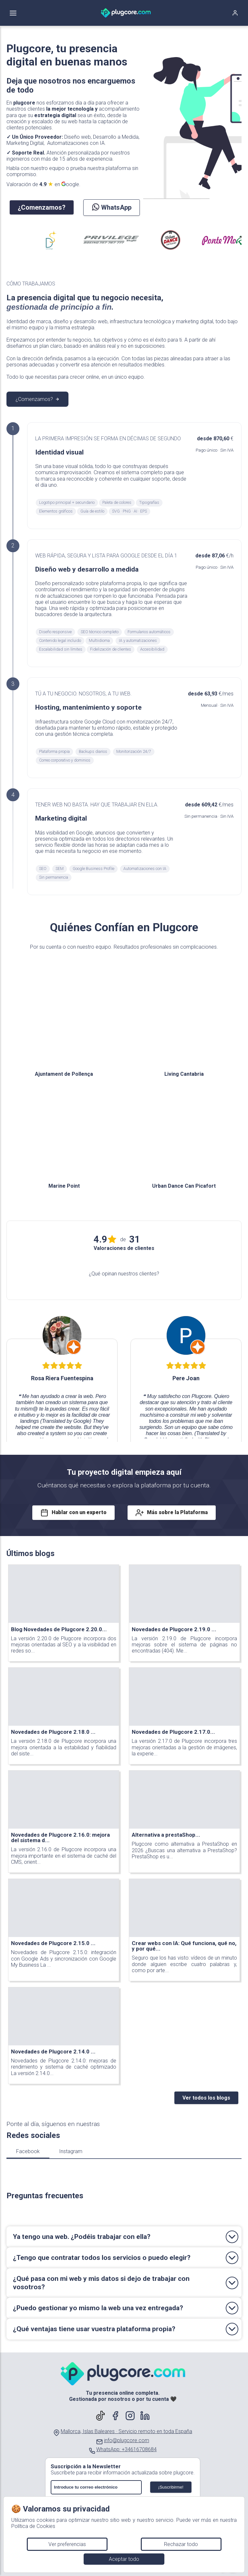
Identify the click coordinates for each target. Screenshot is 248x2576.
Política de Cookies (33, 2526)
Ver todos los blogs (206, 2098)
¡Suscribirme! (171, 2487)
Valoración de (43, 184)
